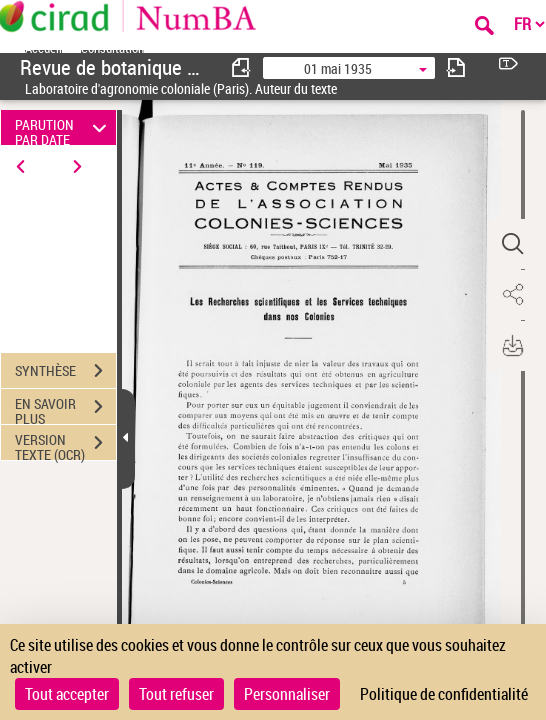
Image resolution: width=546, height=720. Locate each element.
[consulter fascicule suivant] (456, 67)
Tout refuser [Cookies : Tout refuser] (176, 694)
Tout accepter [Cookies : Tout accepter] (67, 694)
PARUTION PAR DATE (63, 127)
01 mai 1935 (338, 68)
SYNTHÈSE (65, 371)
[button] (511, 244)
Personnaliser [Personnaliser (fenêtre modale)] (287, 694)
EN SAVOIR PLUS (65, 409)
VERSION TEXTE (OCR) (65, 445)
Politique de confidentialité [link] (444, 694)
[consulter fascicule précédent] (242, 67)
